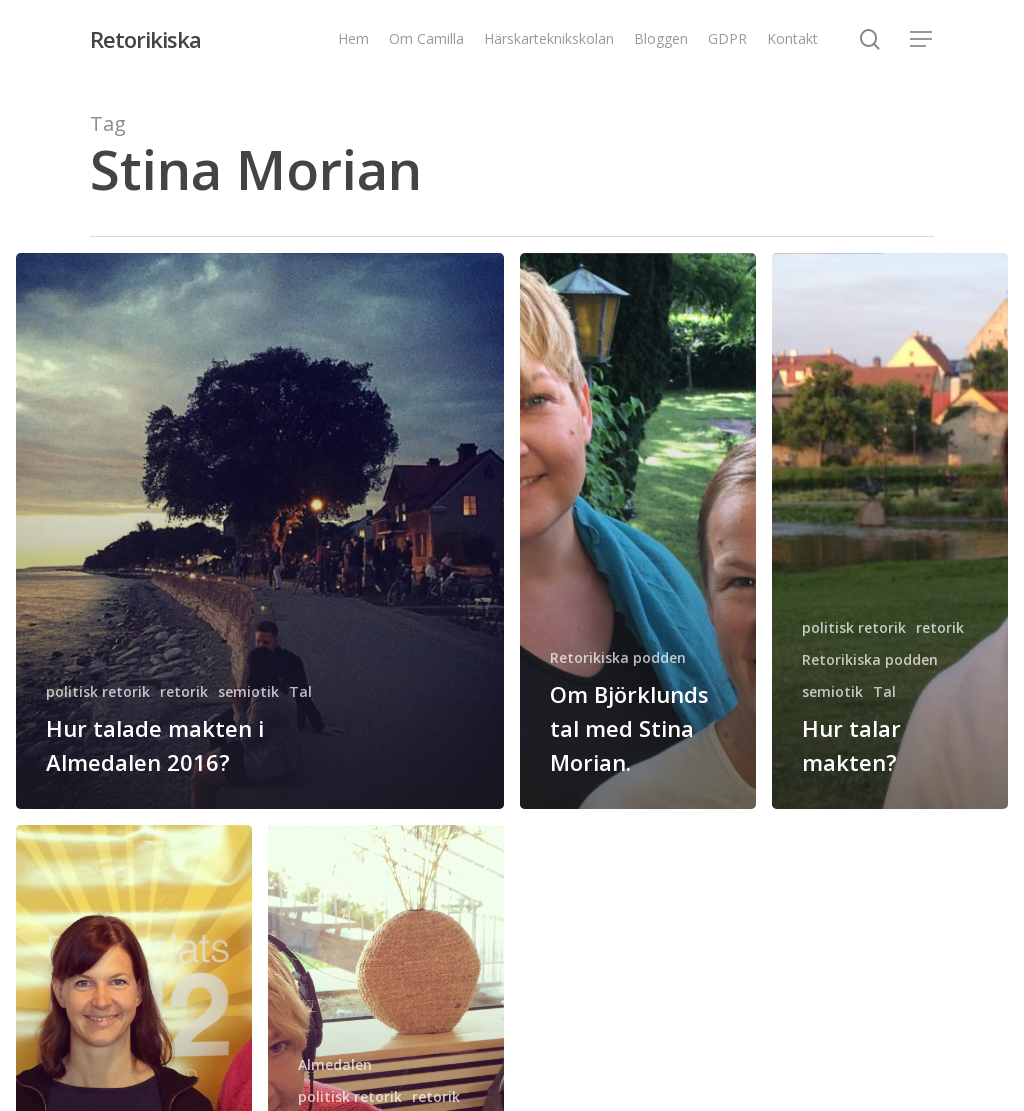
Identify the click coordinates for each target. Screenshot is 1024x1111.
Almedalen (335, 1064)
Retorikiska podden (618, 657)
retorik (184, 691)
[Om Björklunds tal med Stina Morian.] (638, 531)
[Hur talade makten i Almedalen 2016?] (260, 531)
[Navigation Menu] (922, 39)
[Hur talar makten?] (890, 531)
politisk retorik (98, 691)
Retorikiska (145, 39)
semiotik (248, 691)
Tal (300, 691)
